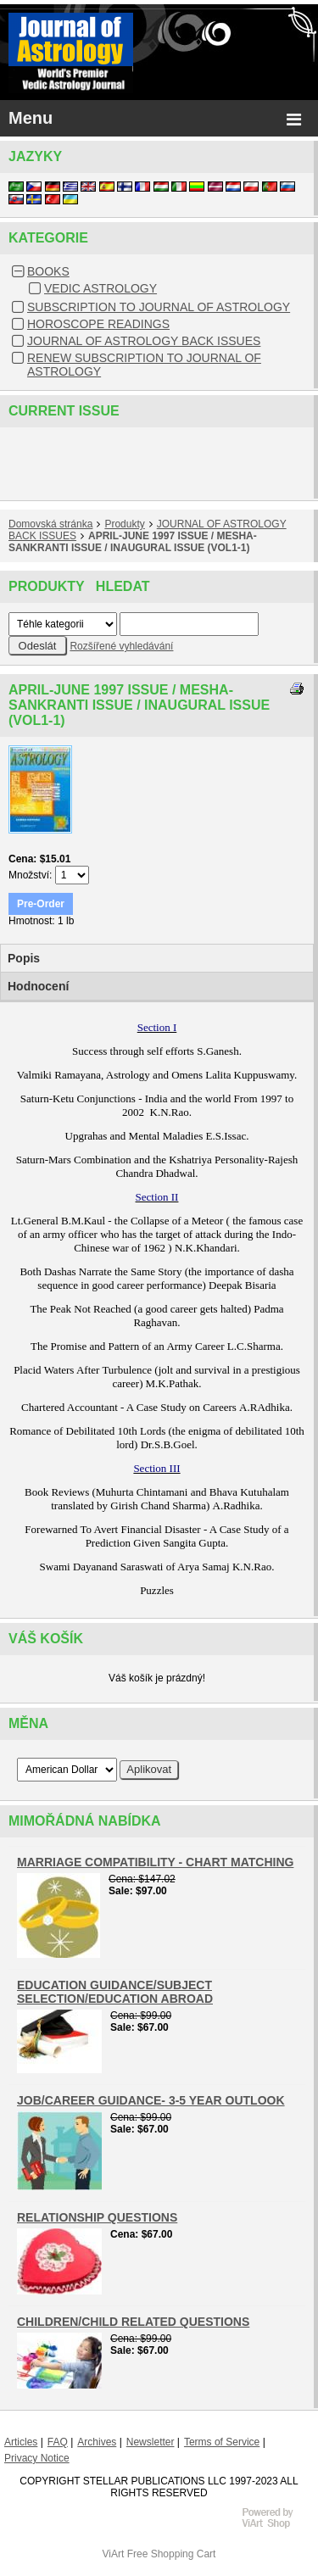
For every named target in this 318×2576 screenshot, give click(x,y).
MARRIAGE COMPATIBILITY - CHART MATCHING (155, 1862)
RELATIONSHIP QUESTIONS (97, 2217)
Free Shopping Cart (171, 2554)
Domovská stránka (50, 524)
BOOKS (48, 271)
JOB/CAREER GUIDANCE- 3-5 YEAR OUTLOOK (151, 2100)
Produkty (124, 524)
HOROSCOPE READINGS (98, 324)
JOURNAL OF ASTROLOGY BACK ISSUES (143, 341)
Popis (24, 958)
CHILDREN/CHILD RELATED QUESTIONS (133, 2321)
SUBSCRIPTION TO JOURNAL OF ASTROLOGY (158, 307)
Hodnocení (38, 986)
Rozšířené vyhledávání (121, 646)
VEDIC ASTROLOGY (100, 288)
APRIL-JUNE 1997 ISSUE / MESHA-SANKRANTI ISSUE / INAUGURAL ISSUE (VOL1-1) (132, 542)
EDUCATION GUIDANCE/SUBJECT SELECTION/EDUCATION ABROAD (115, 1991)
